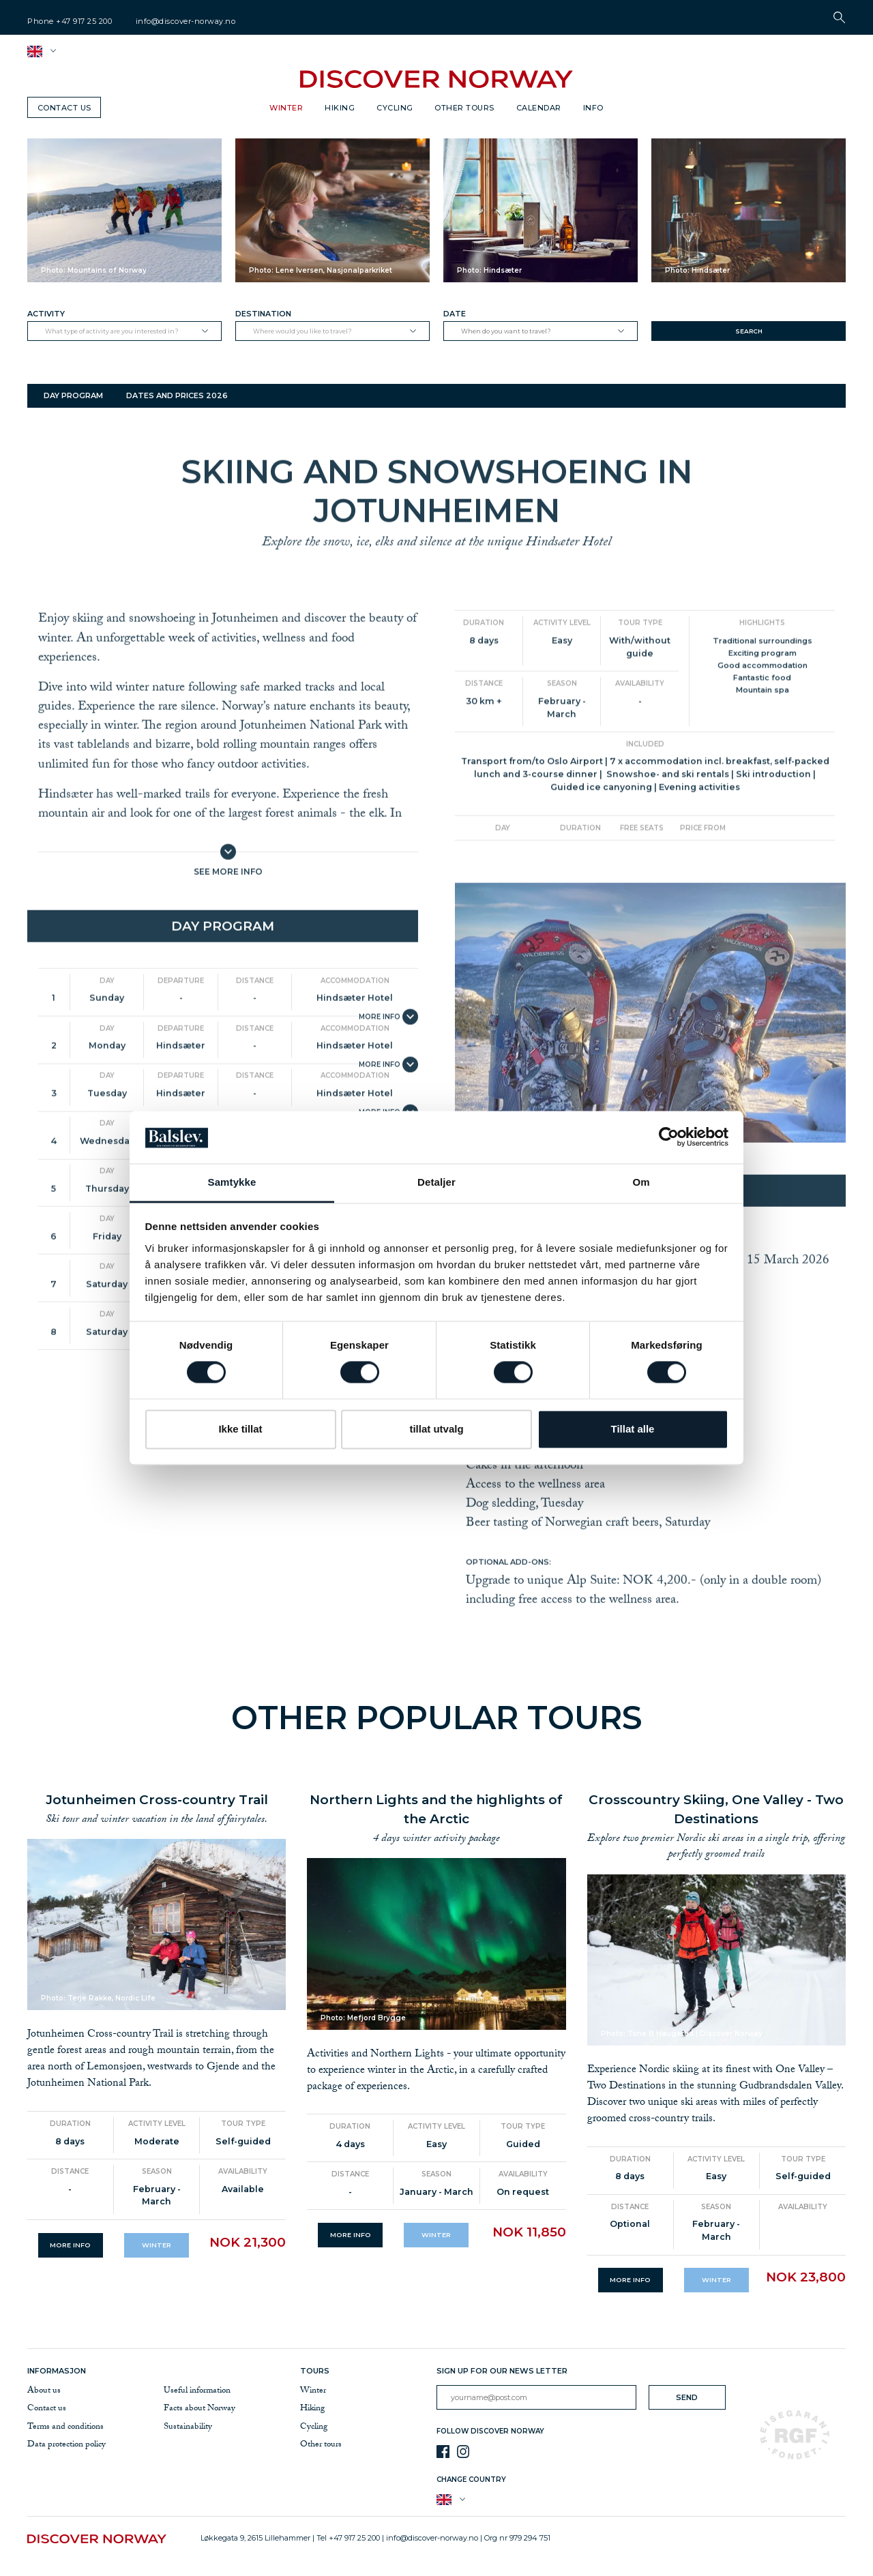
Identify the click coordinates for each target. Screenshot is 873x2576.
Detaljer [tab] (436, 1182)
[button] (839, 17)
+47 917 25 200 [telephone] (84, 21)
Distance (254, 1036)
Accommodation (355, 1036)
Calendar (538, 108)
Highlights (762, 678)
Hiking (340, 108)
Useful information (197, 2391)
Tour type (640, 678)
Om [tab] (640, 1182)
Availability (639, 739)
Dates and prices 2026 (177, 395)
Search (749, 331)
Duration (483, 678)
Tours (314, 2371)
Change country (471, 2479)
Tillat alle (633, 1429)
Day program (73, 395)
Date (454, 313)
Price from (703, 884)
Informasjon (58, 2371)
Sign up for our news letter (501, 2371)
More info (70, 2245)
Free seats (642, 884)
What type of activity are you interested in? (112, 331)
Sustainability (188, 2427)
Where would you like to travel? (302, 331)
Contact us (64, 108)
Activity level (562, 678)
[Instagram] (463, 2451)
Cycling (394, 108)
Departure (181, 1036)
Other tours (464, 108)
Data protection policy (66, 2445)
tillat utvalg (436, 1429)
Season (562, 739)
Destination (263, 313)
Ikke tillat (240, 1429)
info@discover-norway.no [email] (186, 21)
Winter (286, 108)
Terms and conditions (65, 2427)
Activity (46, 313)
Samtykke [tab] (232, 1182)
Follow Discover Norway (490, 2431)
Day (107, 1036)
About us (44, 2391)
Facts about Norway (199, 2408)
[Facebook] (442, 2451)
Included (645, 800)
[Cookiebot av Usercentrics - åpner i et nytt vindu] (668, 1137)
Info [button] (593, 108)
